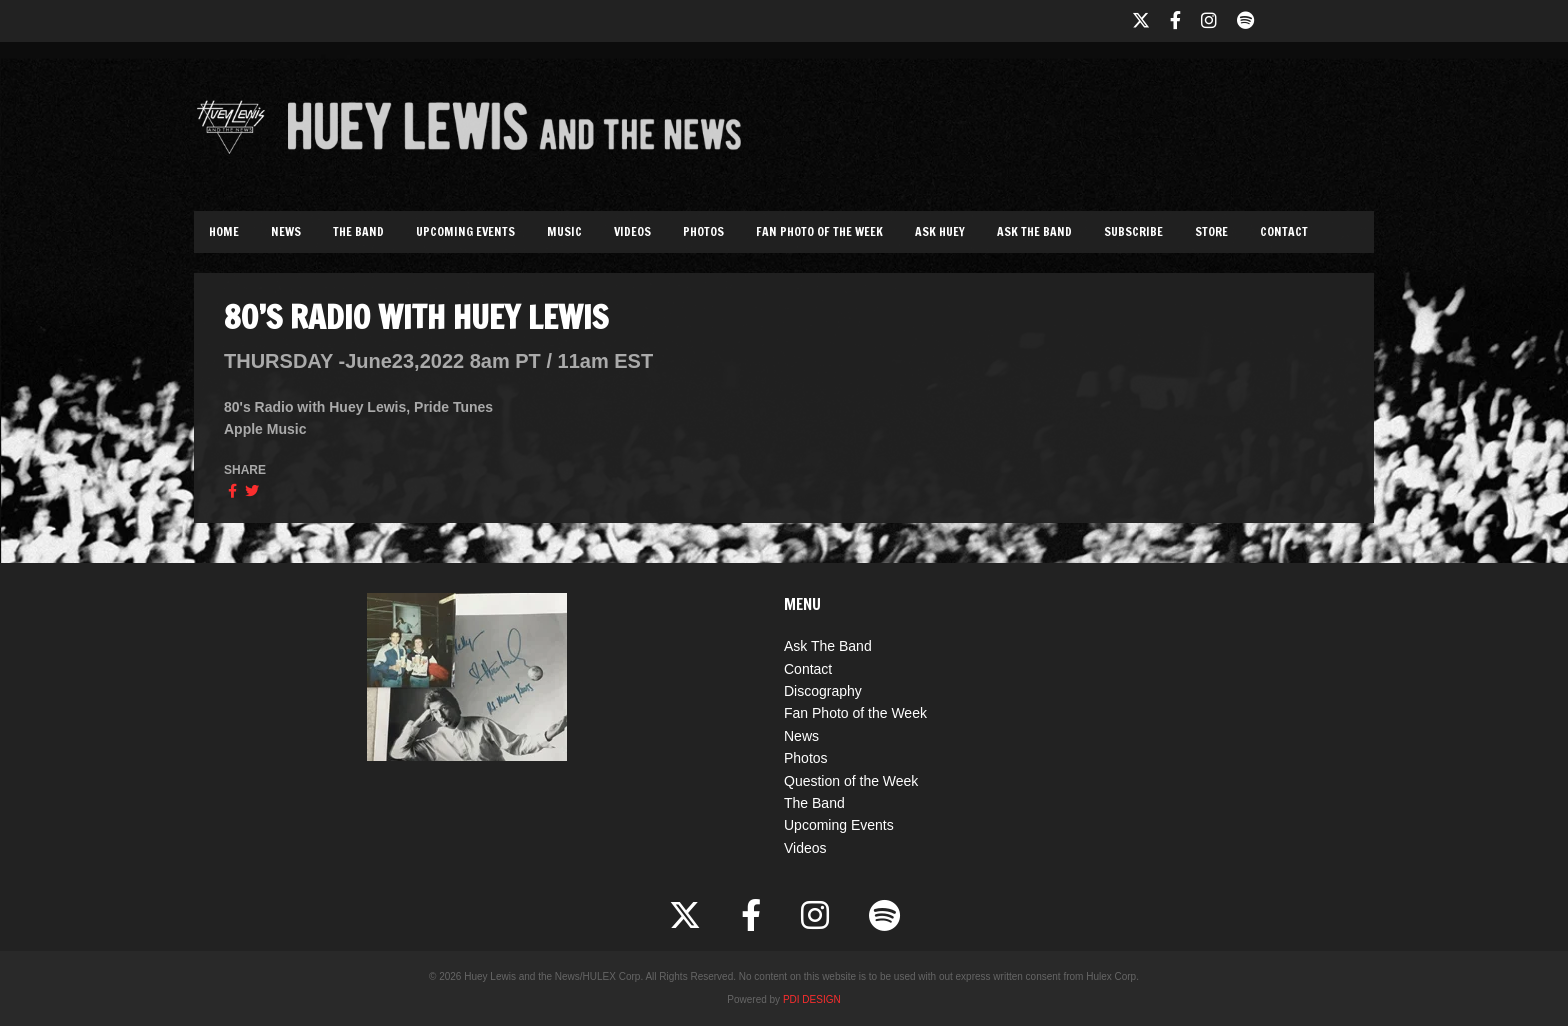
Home (224, 231)
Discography (823, 691)
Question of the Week (851, 781)
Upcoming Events (465, 231)
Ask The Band (1034, 231)
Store (1211, 231)
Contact (1284, 231)
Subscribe (1133, 231)
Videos (632, 231)
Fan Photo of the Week (819, 231)
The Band (358, 231)
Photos (703, 231)
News (286, 231)
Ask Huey (940, 231)
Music (564, 231)
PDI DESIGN (812, 999)
